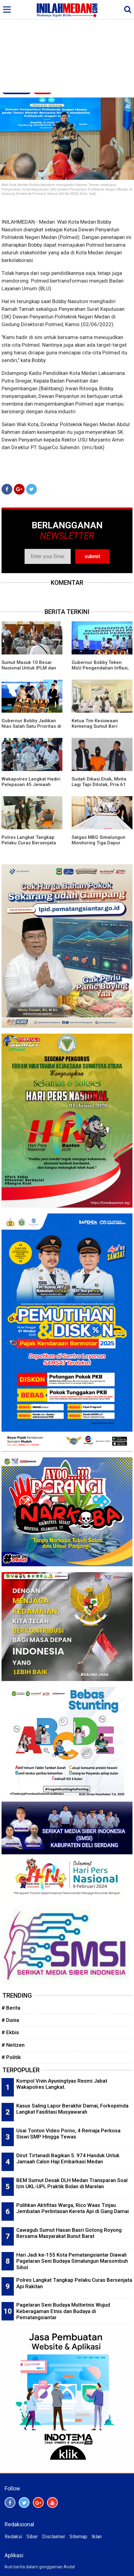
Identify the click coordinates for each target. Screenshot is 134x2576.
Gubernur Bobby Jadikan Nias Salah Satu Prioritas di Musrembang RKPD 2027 (31, 726)
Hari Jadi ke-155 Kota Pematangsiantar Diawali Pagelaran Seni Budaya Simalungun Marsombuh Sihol (72, 2261)
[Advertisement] (67, 47)
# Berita (11, 2008)
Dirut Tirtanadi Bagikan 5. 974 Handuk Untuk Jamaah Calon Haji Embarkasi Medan (68, 2158)
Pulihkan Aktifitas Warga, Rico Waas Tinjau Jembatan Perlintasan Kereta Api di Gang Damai (72, 2208)
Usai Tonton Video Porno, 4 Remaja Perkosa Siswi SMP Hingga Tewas (68, 2133)
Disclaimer (53, 2536)
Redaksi (13, 2536)
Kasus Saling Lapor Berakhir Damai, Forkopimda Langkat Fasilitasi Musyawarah (72, 2109)
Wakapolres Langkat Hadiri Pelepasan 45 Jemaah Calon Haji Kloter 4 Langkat (31, 784)
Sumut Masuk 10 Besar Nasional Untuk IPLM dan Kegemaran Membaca (29, 668)
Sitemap (78, 2536)
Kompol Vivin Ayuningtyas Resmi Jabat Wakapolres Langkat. (61, 2084)
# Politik (11, 2057)
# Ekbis (10, 2032)
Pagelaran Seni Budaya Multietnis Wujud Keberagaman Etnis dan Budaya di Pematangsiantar (63, 2311)
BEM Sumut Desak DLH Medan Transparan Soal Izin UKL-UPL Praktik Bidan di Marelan (72, 2183)
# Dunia (10, 2020)
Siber (32, 2536)
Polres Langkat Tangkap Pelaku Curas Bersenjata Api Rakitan (29, 843)
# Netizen (13, 2045)
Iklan (97, 2536)
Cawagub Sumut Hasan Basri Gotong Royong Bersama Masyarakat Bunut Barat (69, 2233)
